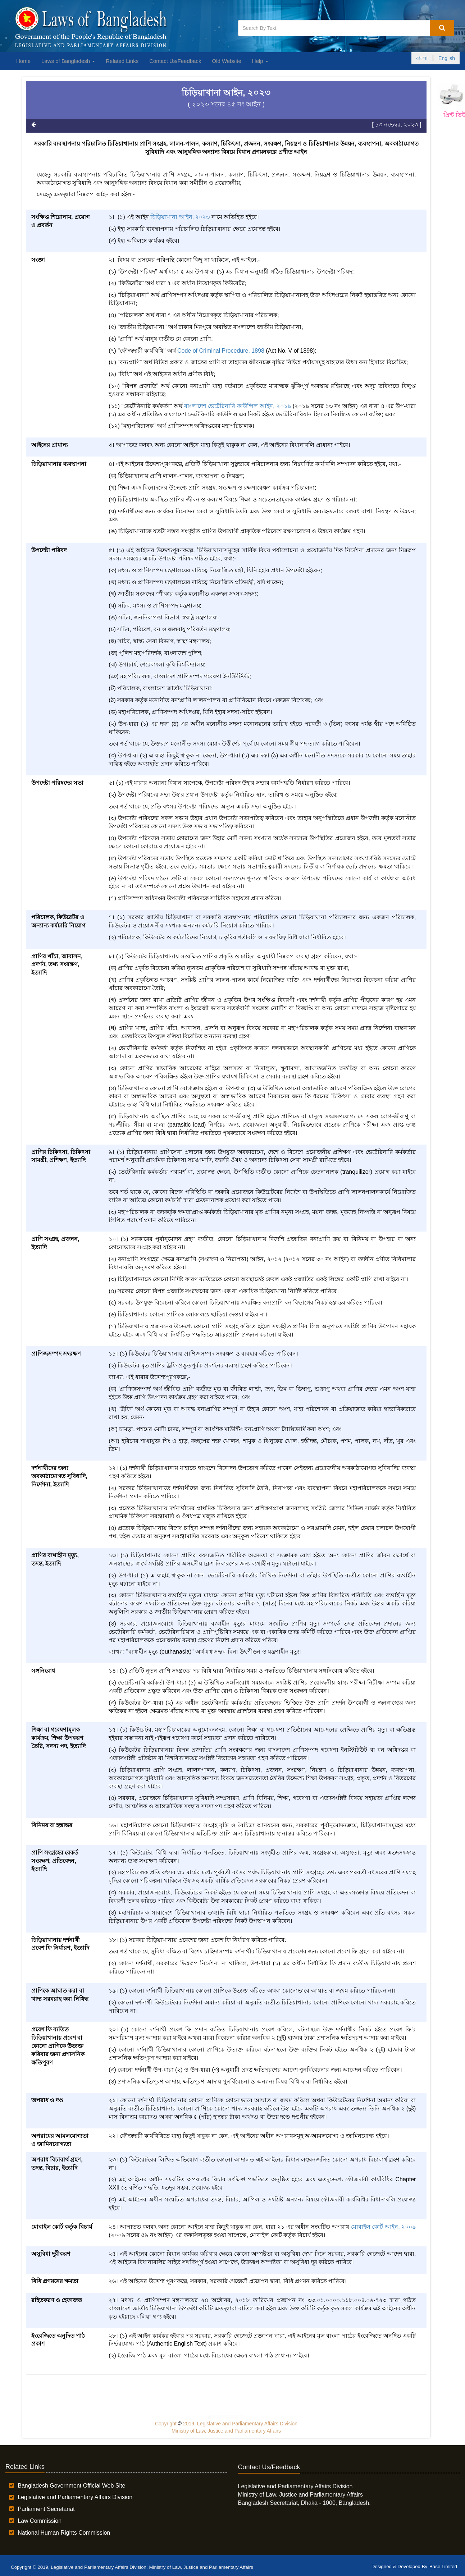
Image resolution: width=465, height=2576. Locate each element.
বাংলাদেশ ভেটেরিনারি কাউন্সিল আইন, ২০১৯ (237, 406)
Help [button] (260, 61)
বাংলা (422, 58)
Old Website (226, 61)
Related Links (122, 61)
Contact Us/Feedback (175, 61)
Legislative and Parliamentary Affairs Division (75, 2497)
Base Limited (443, 2566)
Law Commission (39, 2521)
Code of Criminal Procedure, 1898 (220, 351)
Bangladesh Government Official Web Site (71, 2486)
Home (23, 61)
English (446, 58)
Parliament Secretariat (46, 2509)
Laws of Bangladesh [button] (68, 61)
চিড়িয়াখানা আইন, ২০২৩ (180, 217)
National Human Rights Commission (64, 2533)
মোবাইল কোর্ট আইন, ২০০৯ (383, 2227)
